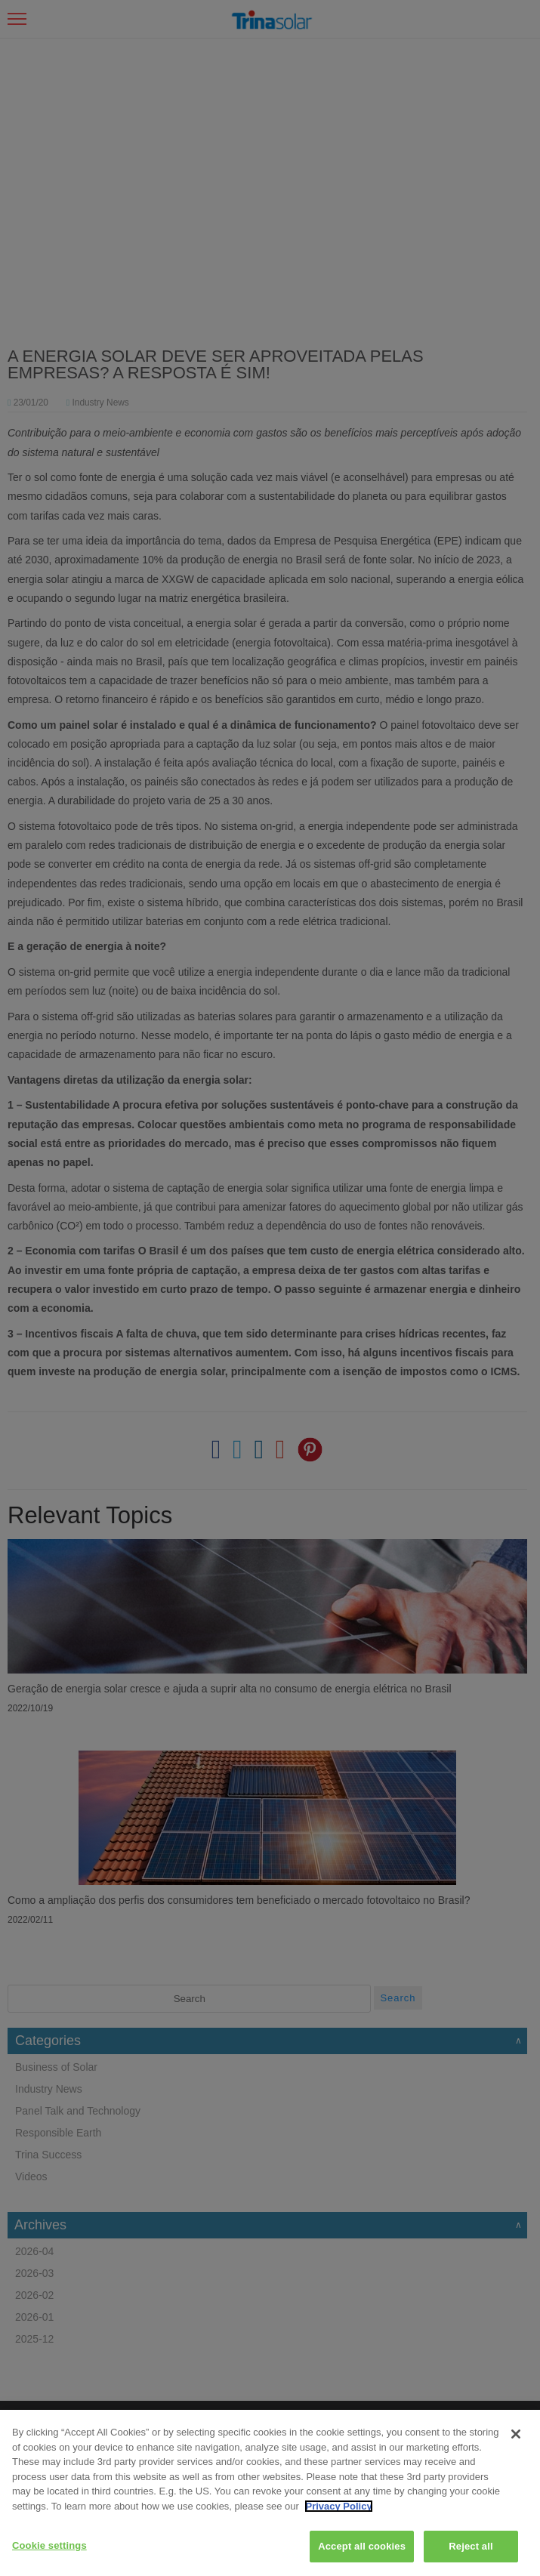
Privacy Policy (338, 2506)
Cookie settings (49, 2545)
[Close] (515, 2434)
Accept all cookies (362, 2546)
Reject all (470, 2546)
